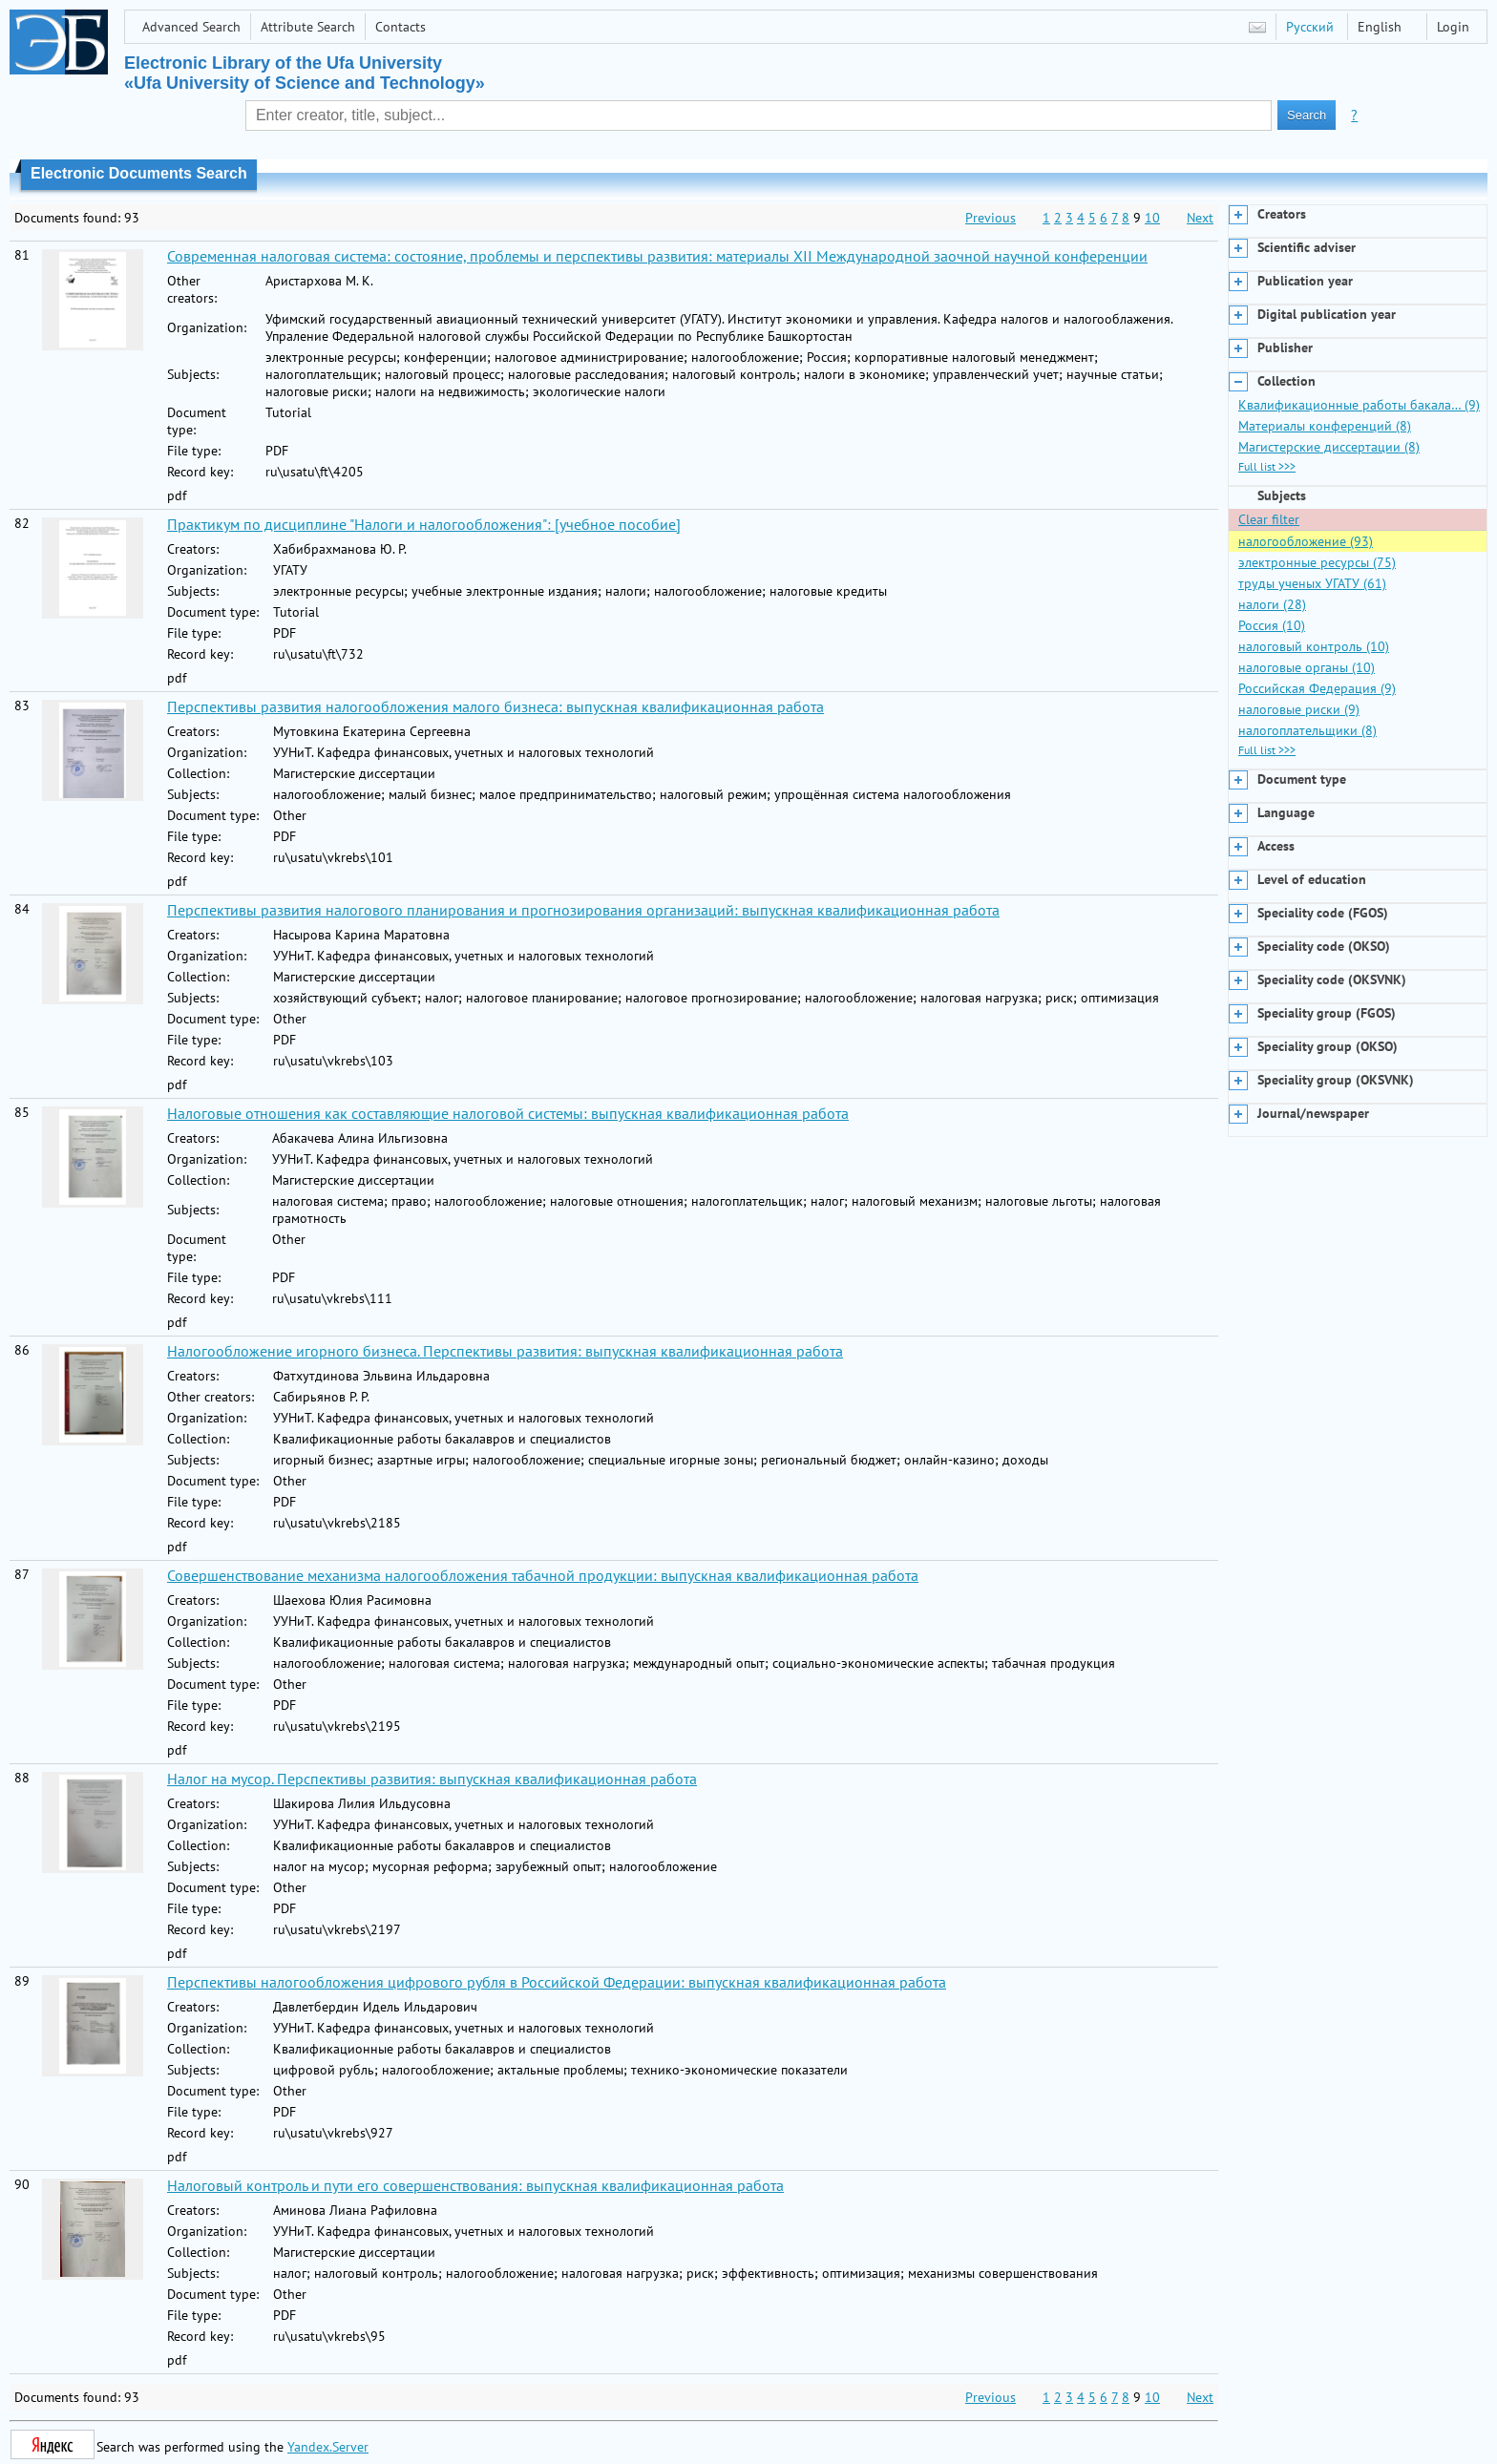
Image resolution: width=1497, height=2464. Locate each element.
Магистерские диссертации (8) (1329, 446)
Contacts (400, 26)
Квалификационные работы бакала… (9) (1359, 404)
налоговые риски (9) (1299, 709)
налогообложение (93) (1305, 541)
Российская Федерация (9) (1317, 688)
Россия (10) (1271, 625)
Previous (990, 217)
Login (1453, 26)
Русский (1310, 26)
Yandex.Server (328, 2446)
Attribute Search (308, 26)
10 (1152, 217)
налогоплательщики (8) (1307, 730)
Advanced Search (191, 26)
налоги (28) (1272, 604)
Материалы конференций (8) (1324, 425)
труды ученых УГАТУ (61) (1312, 583)
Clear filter (1268, 519)
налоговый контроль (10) (1313, 646)
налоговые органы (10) (1306, 667)
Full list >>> (1267, 466)
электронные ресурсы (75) (1317, 562)
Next (1200, 217)
